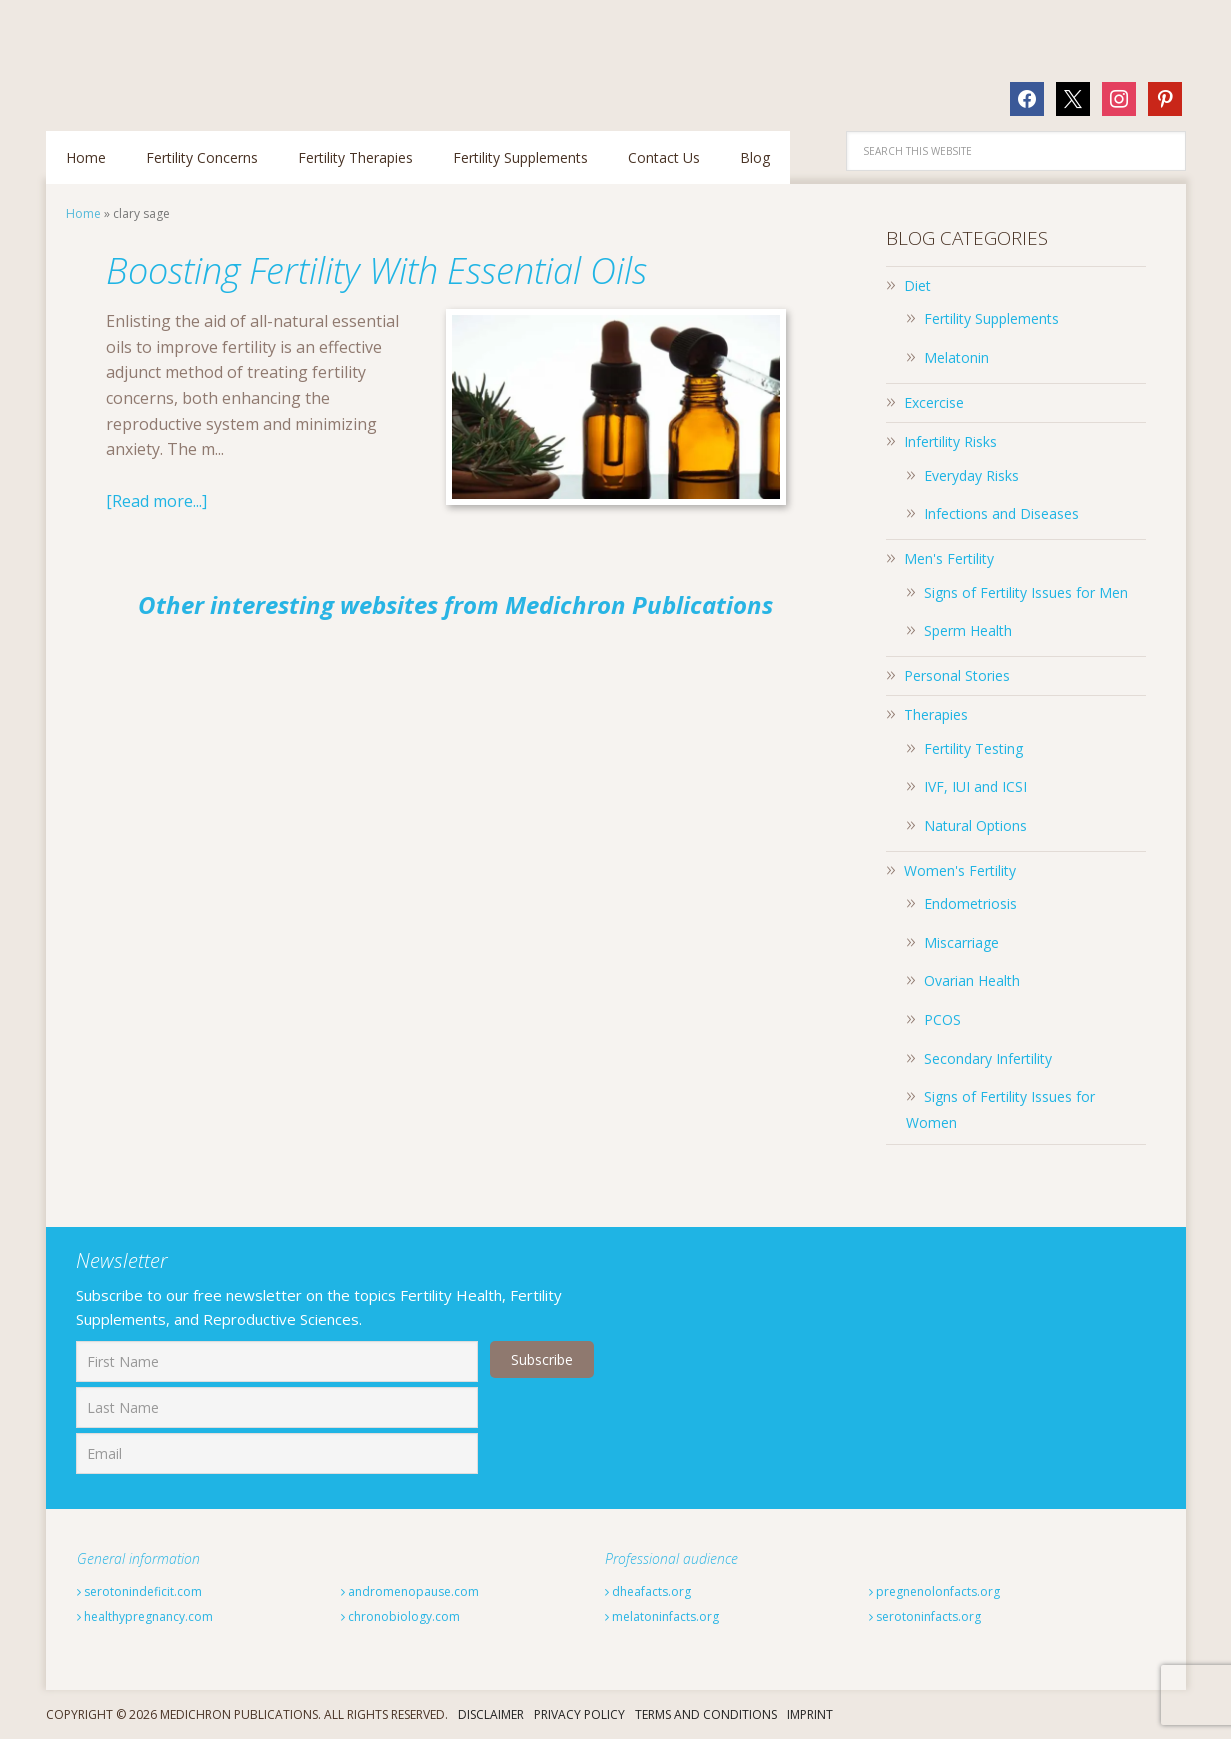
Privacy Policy (579, 1714)
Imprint (810, 1714)
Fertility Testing (973, 748)
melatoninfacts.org (662, 1616)
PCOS (942, 1019)
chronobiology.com (400, 1616)
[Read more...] (156, 501)
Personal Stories (957, 675)
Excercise (934, 402)
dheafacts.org (648, 1591)
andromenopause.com (410, 1591)
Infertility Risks (950, 441)
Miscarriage (961, 942)
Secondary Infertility (988, 1058)
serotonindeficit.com (139, 1591)
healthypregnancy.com (145, 1616)
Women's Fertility (960, 870)
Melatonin (956, 357)
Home (83, 213)
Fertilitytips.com (176, 55)
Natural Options (975, 825)
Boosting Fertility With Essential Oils (376, 270)
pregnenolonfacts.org (934, 1591)
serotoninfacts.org (925, 1616)
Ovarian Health (972, 980)
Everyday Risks (971, 475)
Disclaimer (491, 1714)
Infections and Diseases (1001, 513)
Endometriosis (970, 903)
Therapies (936, 714)
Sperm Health (968, 630)
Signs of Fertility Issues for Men (1026, 592)
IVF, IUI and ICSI (975, 786)
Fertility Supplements (991, 318)
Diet (917, 285)
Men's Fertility (949, 558)
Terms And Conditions (706, 1714)
